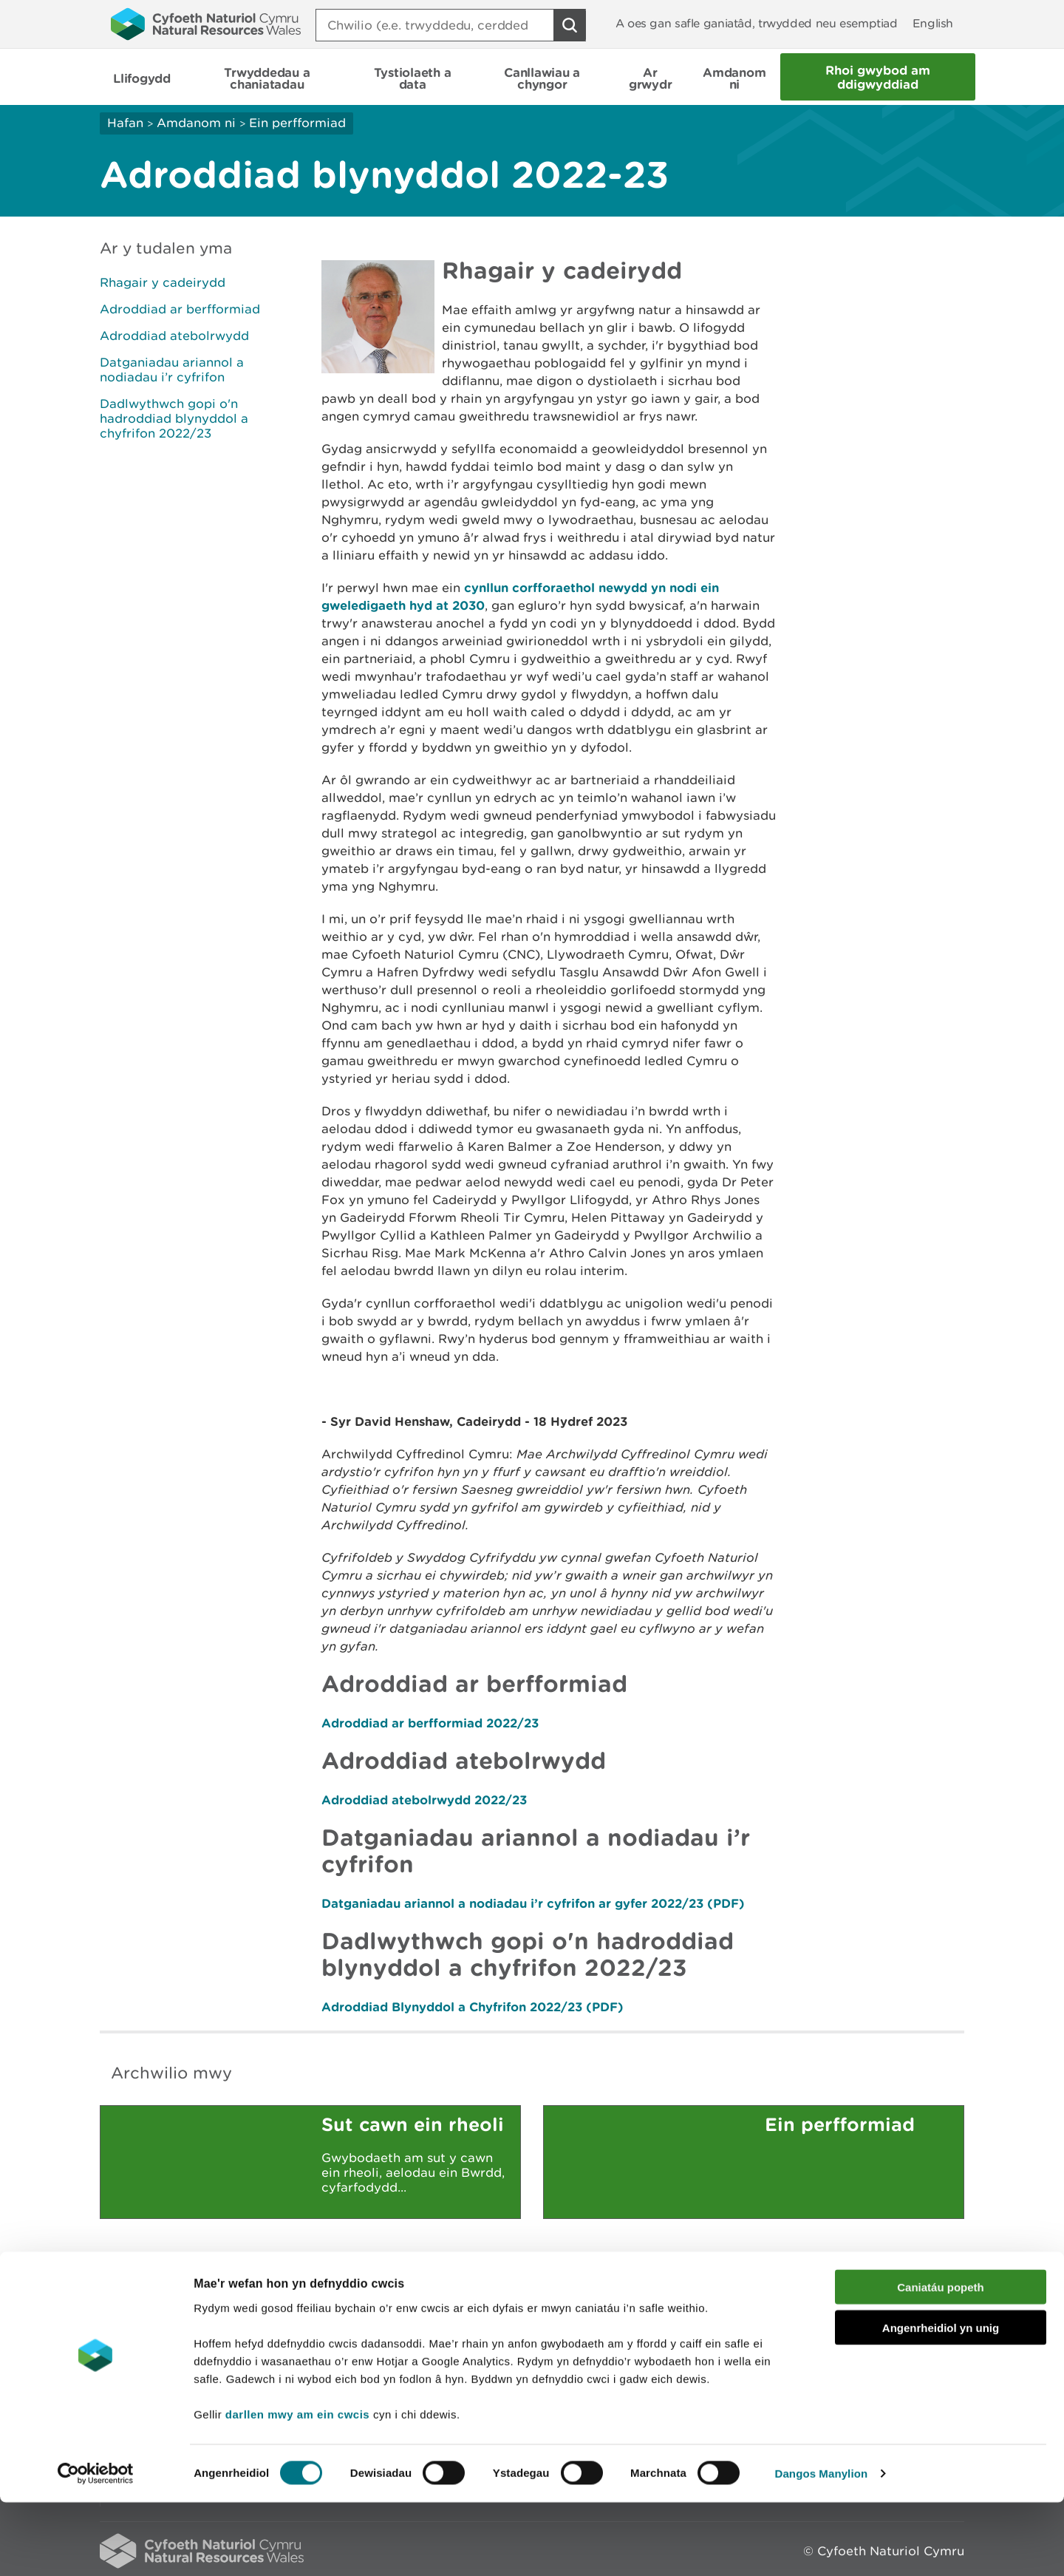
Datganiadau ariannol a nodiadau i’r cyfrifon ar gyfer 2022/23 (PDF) (533, 1903)
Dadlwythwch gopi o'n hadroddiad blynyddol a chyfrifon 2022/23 (174, 418)
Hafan (125, 122)
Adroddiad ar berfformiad (180, 309)
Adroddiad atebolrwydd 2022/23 (424, 1799)
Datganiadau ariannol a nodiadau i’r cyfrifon (172, 369)
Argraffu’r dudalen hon (893, 2296)
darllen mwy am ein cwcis (297, 2487)
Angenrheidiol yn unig (940, 2401)
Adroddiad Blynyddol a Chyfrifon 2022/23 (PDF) (472, 2006)
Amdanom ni (196, 122)
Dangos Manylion (821, 2547)
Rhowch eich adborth (418, 2296)
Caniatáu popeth (940, 2360)
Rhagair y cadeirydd (162, 282)
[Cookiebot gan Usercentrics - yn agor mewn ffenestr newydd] (95, 2547)
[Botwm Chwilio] (569, 25)
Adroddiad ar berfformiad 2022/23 (430, 1723)
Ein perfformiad (297, 122)
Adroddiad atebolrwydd (174, 335)
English (933, 23)
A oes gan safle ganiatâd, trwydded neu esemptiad (756, 23)
